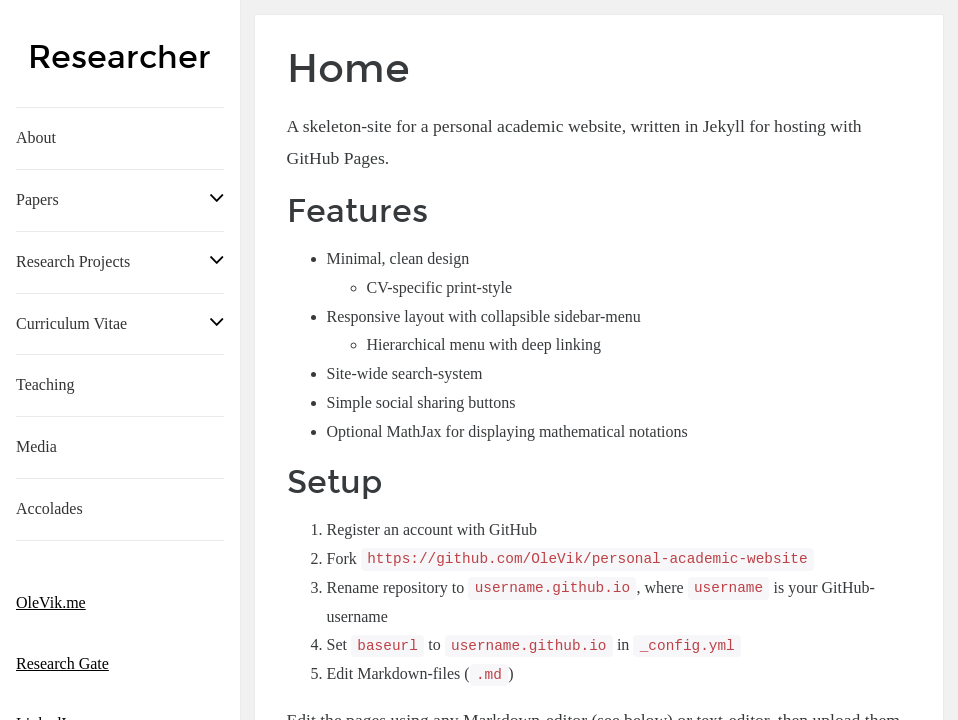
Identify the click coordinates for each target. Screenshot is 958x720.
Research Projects (73, 261)
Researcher (119, 57)
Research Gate (62, 663)
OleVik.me (51, 602)
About (36, 137)
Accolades (49, 508)
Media (36, 446)
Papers (37, 199)
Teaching (45, 384)
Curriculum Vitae (71, 323)
